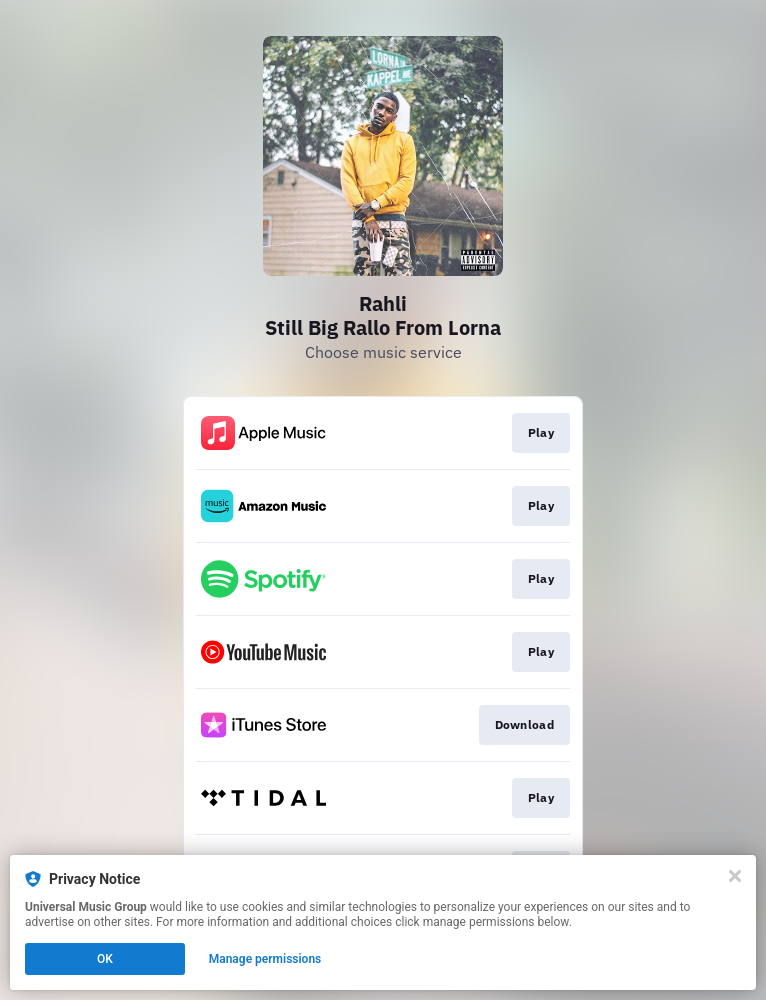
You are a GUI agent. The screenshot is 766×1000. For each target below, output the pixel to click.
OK (105, 959)
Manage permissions (265, 959)
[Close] (735, 876)
